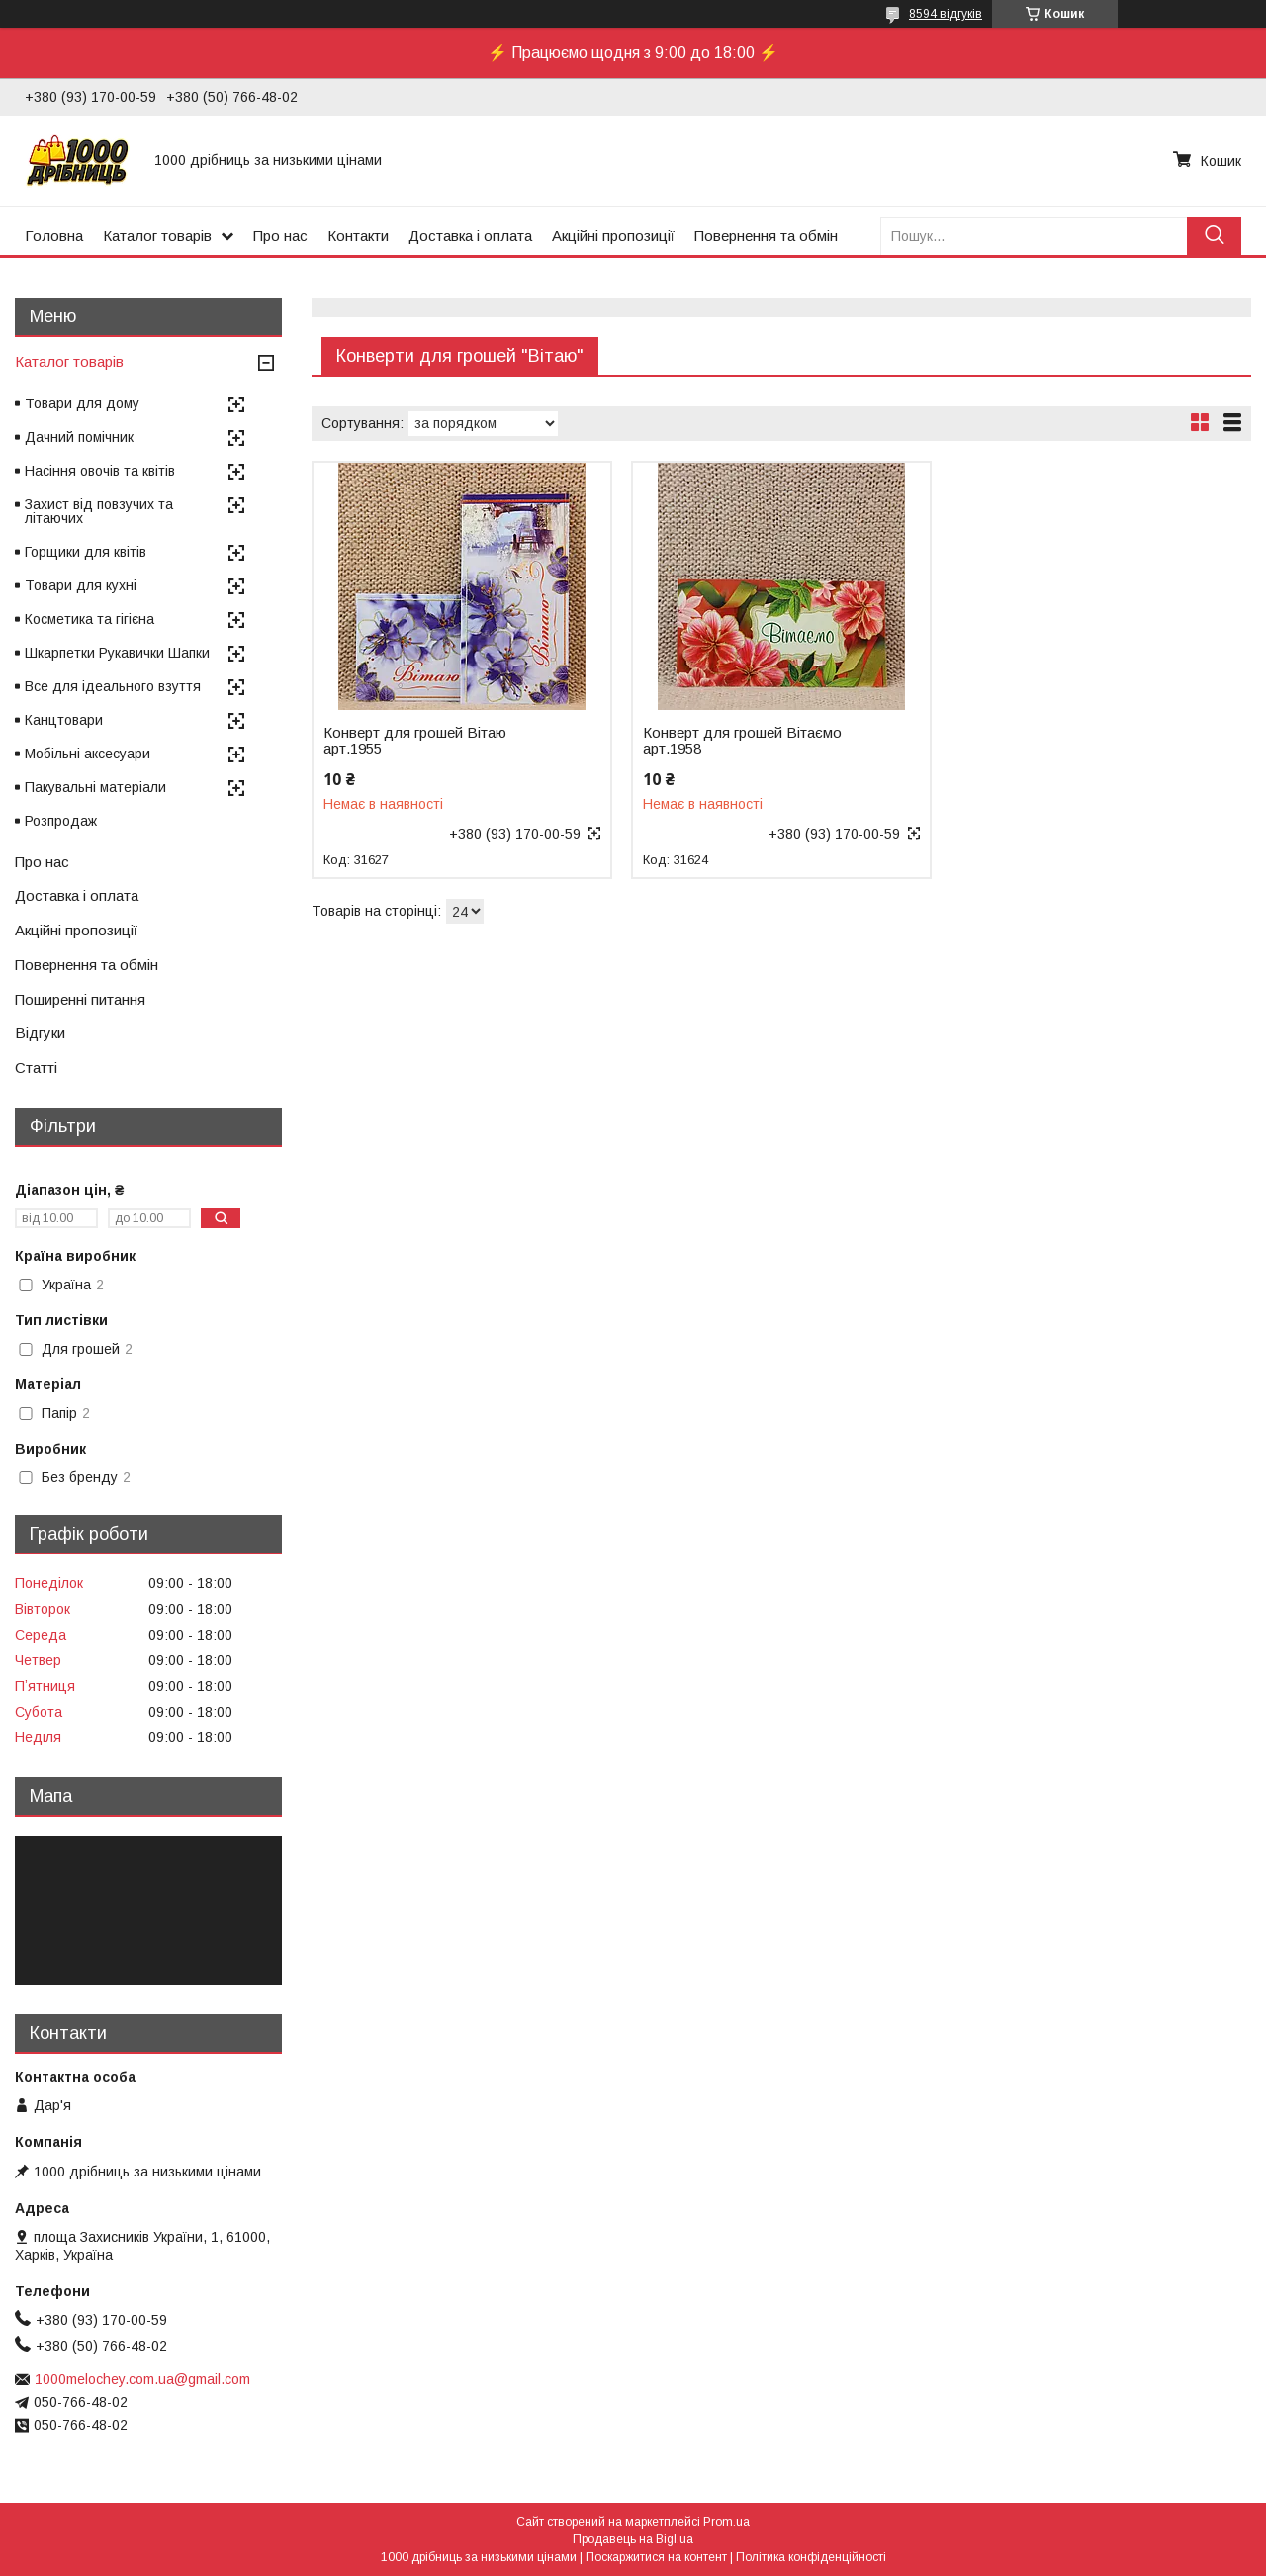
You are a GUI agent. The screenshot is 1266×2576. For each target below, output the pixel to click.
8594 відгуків (945, 14)
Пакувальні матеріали (95, 787)
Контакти (358, 235)
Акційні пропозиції (613, 235)
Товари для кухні (80, 585)
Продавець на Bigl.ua (633, 2539)
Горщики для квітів (85, 552)
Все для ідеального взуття (113, 686)
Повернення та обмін (766, 235)
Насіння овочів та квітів (100, 471)
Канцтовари (64, 720)
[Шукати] (1214, 236)
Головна (54, 235)
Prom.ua (726, 2522)
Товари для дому (82, 403)
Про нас (280, 235)
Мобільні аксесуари (87, 753)
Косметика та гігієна (89, 619)
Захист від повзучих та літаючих (99, 511)
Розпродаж (61, 821)
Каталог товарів (157, 235)
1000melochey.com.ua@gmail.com (142, 2379)
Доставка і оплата (470, 235)
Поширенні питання (80, 999)
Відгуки (40, 1032)
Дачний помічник (79, 437)
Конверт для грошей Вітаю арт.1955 (414, 740)
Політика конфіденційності (811, 2557)
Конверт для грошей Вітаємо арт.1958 (742, 740)
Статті (36, 1067)
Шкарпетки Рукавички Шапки (117, 653)
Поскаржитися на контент (656, 2557)
